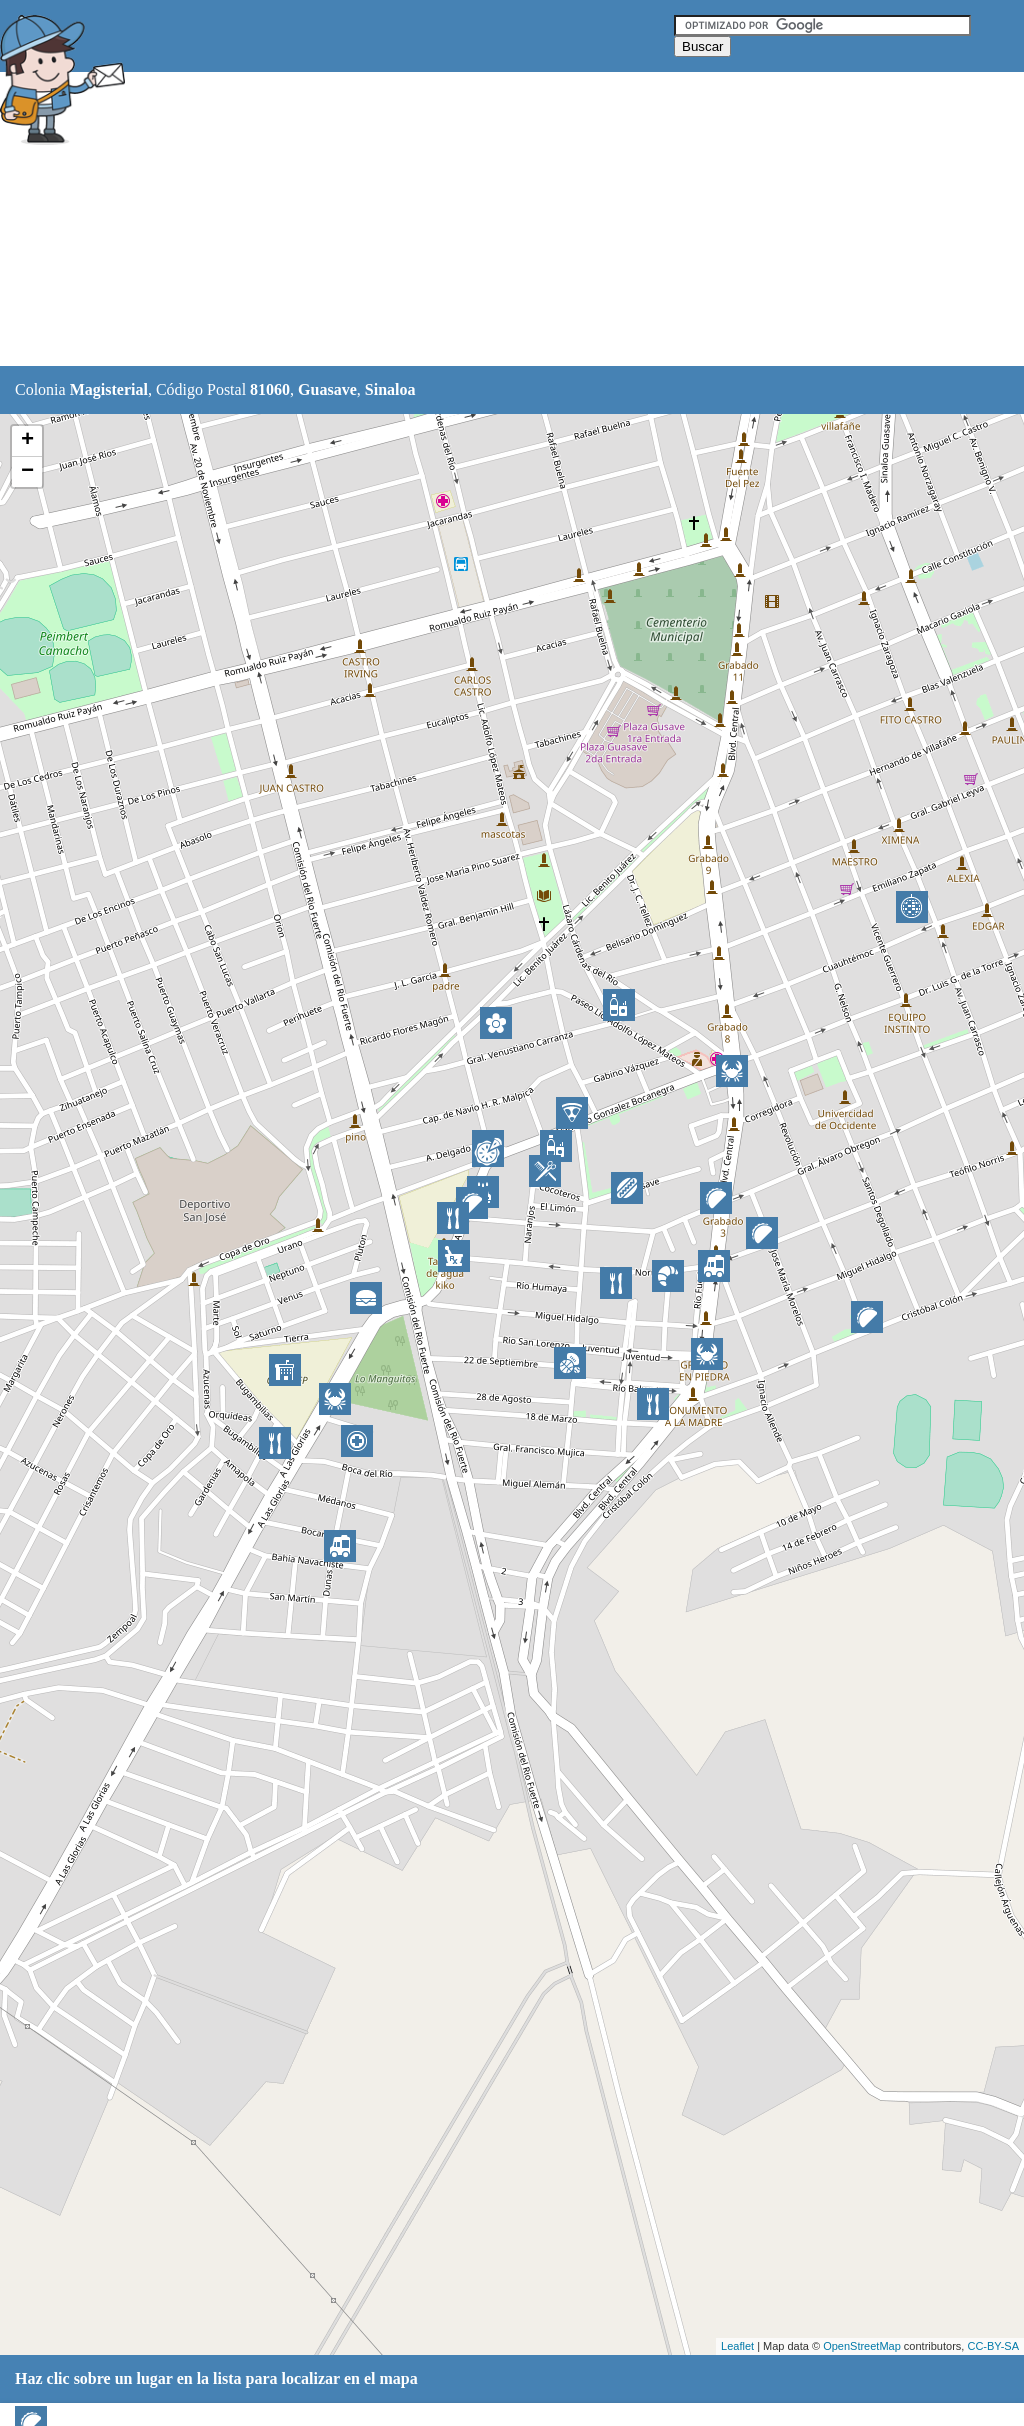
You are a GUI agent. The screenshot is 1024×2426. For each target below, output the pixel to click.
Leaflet (737, 2346)
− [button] (27, 472)
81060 (270, 389)
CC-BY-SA (993, 2346)
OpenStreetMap (862, 2346)
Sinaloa (390, 389)
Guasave (327, 389)
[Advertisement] (499, 220)
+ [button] (27, 441)
